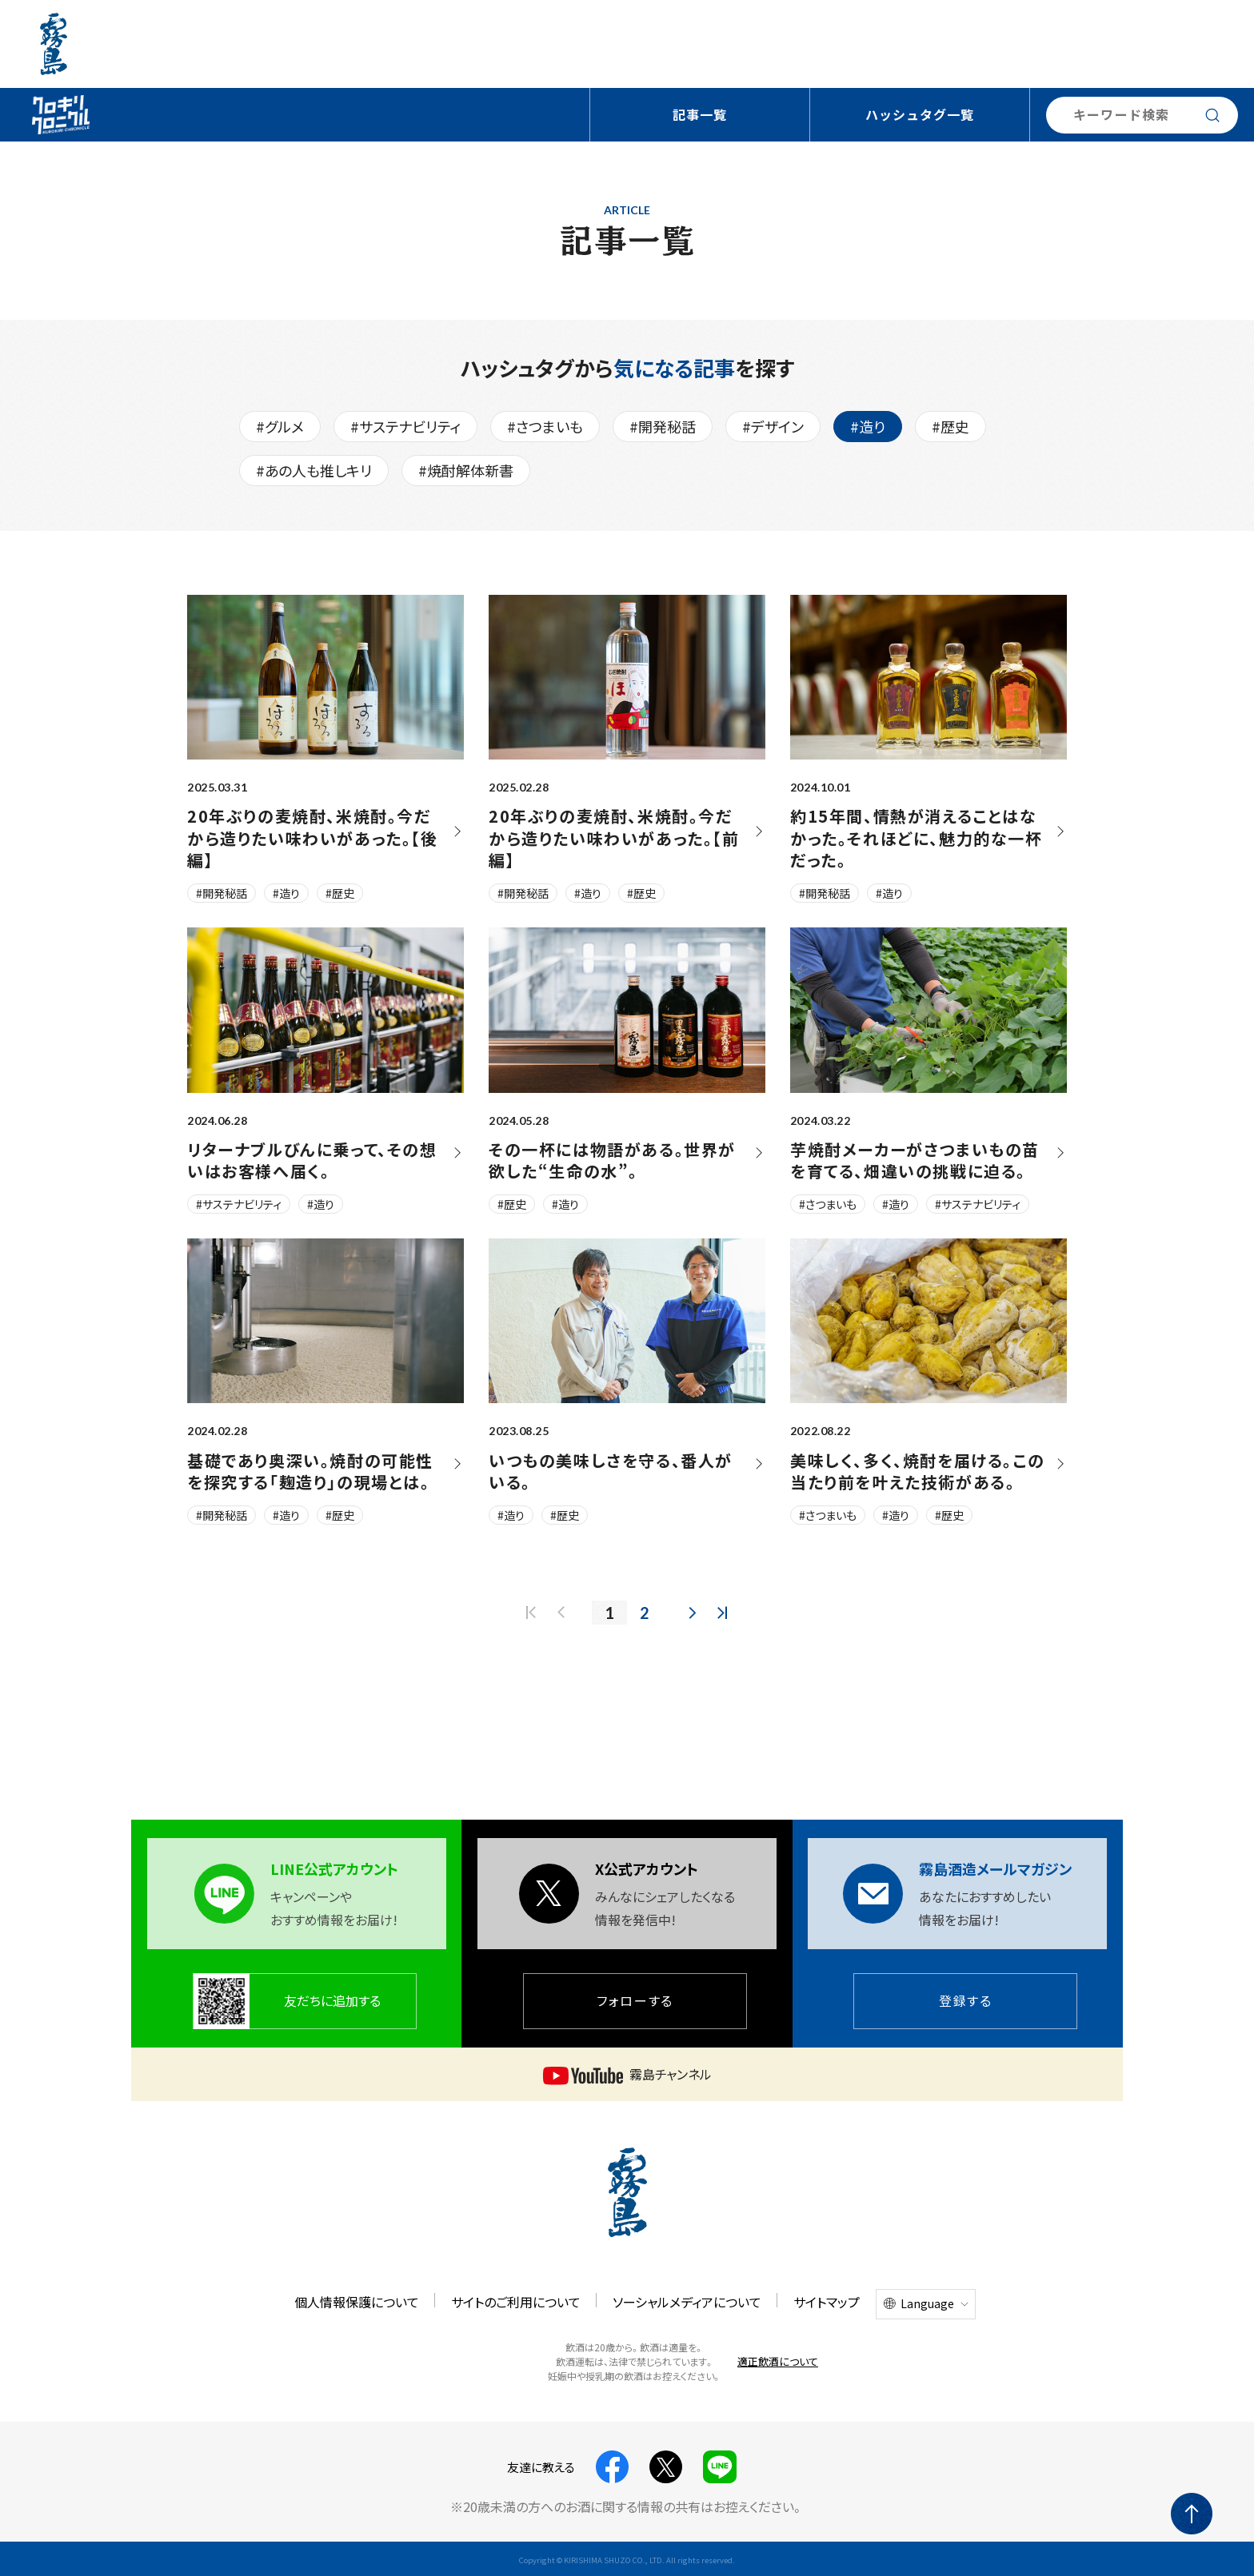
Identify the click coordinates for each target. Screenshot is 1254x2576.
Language (927, 2303)
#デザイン (773, 426)
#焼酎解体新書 (465, 470)
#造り (867, 426)
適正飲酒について (777, 2361)
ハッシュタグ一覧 (919, 114)
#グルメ (280, 426)
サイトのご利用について (516, 2301)
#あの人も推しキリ (314, 470)
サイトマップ (826, 2301)
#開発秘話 (662, 426)
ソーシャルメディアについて (687, 2301)
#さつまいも (545, 426)
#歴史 (950, 426)
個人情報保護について (356, 2301)
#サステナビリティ (405, 426)
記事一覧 (700, 114)
